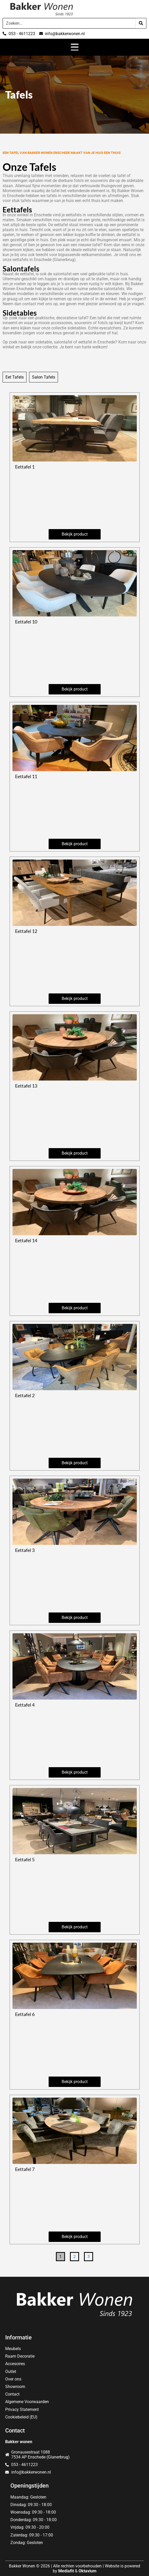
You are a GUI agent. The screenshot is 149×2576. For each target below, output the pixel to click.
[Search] (141, 23)
